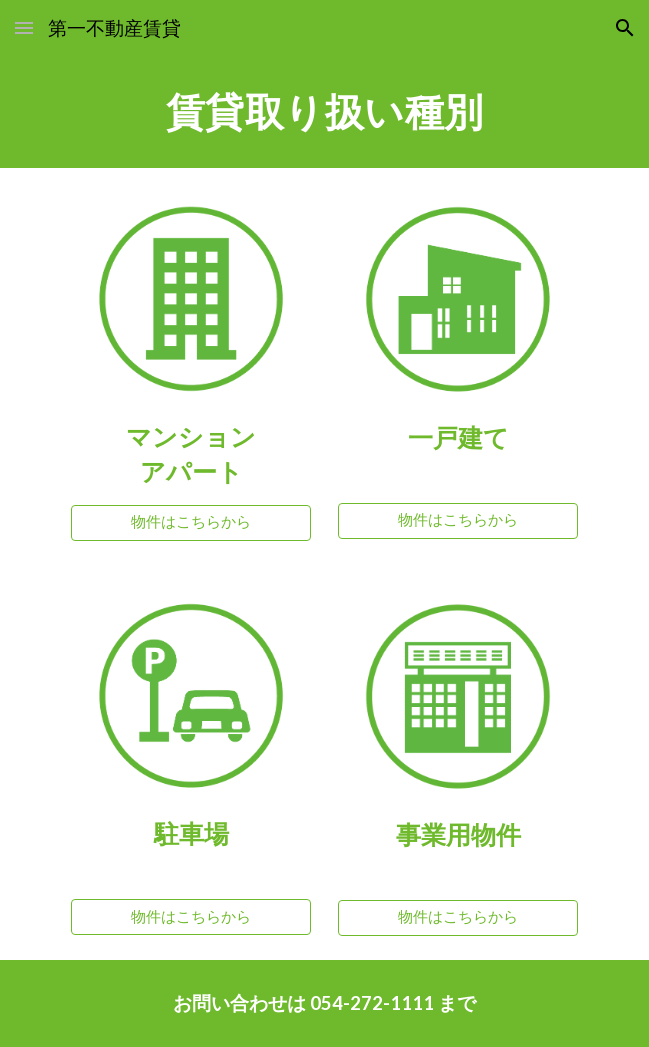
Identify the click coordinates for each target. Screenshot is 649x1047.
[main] (324, 112)
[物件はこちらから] (191, 523)
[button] (24, 27)
